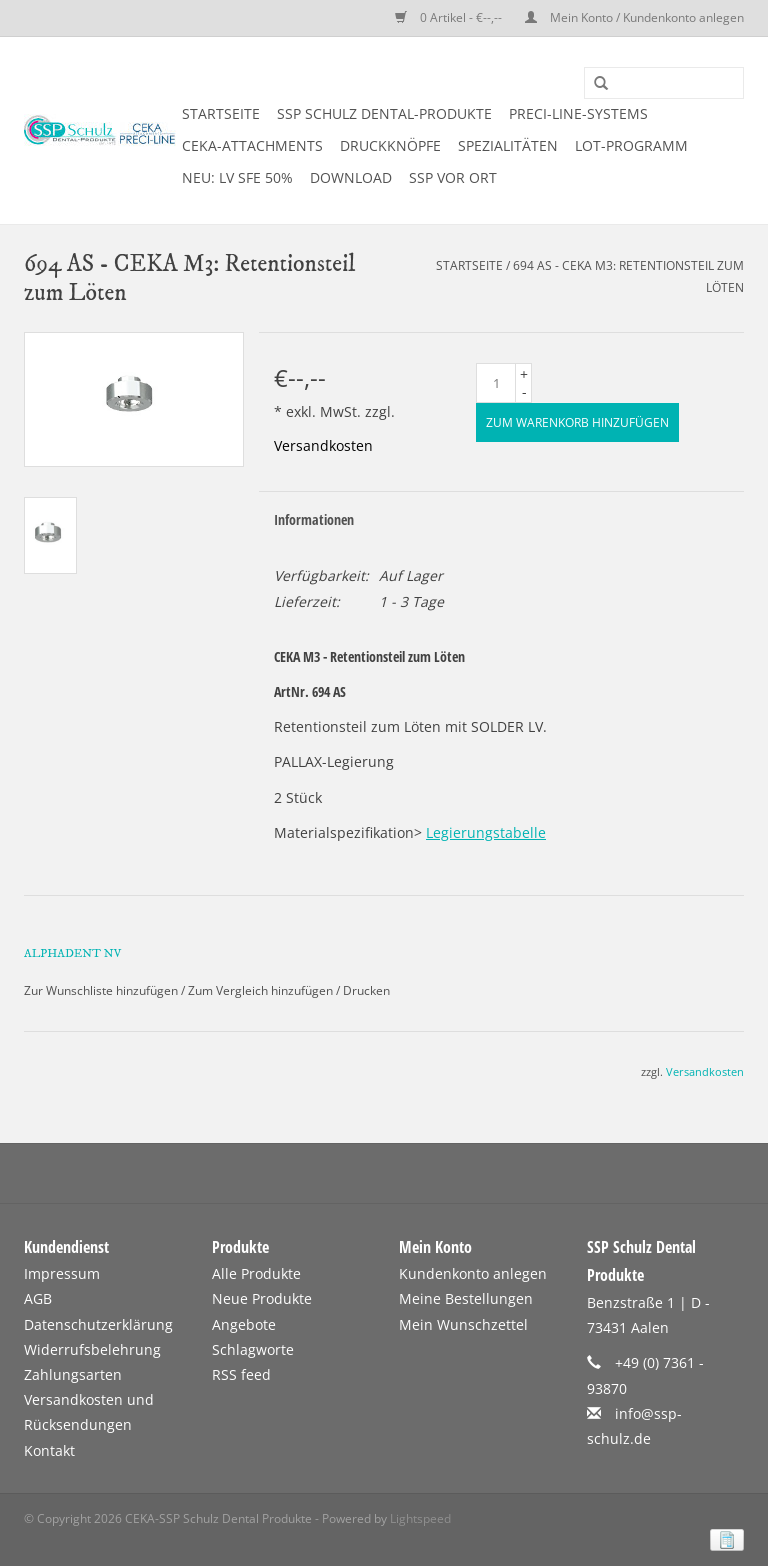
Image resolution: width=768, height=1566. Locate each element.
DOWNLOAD (351, 177)
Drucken (366, 990)
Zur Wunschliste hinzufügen (101, 990)
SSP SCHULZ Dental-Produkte (384, 113)
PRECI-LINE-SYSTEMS (578, 113)
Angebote (244, 1324)
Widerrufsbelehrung (92, 1349)
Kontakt (49, 1450)
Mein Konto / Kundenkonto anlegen (634, 17)
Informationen (314, 519)
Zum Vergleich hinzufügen (262, 990)
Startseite (221, 113)
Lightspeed (420, 1518)
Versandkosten (323, 445)
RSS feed (241, 1374)
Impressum (62, 1273)
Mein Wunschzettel (463, 1324)
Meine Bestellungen (466, 1298)
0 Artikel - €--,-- (450, 17)
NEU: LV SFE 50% (237, 177)
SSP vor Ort (453, 177)
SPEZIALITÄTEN (508, 145)
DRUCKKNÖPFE (390, 145)
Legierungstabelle (486, 832)
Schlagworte (253, 1349)
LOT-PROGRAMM (631, 145)
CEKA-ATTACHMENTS (252, 145)
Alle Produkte (256, 1273)
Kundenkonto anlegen (473, 1273)
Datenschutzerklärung (98, 1324)
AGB (38, 1298)
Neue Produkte (262, 1298)
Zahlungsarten (73, 1374)
